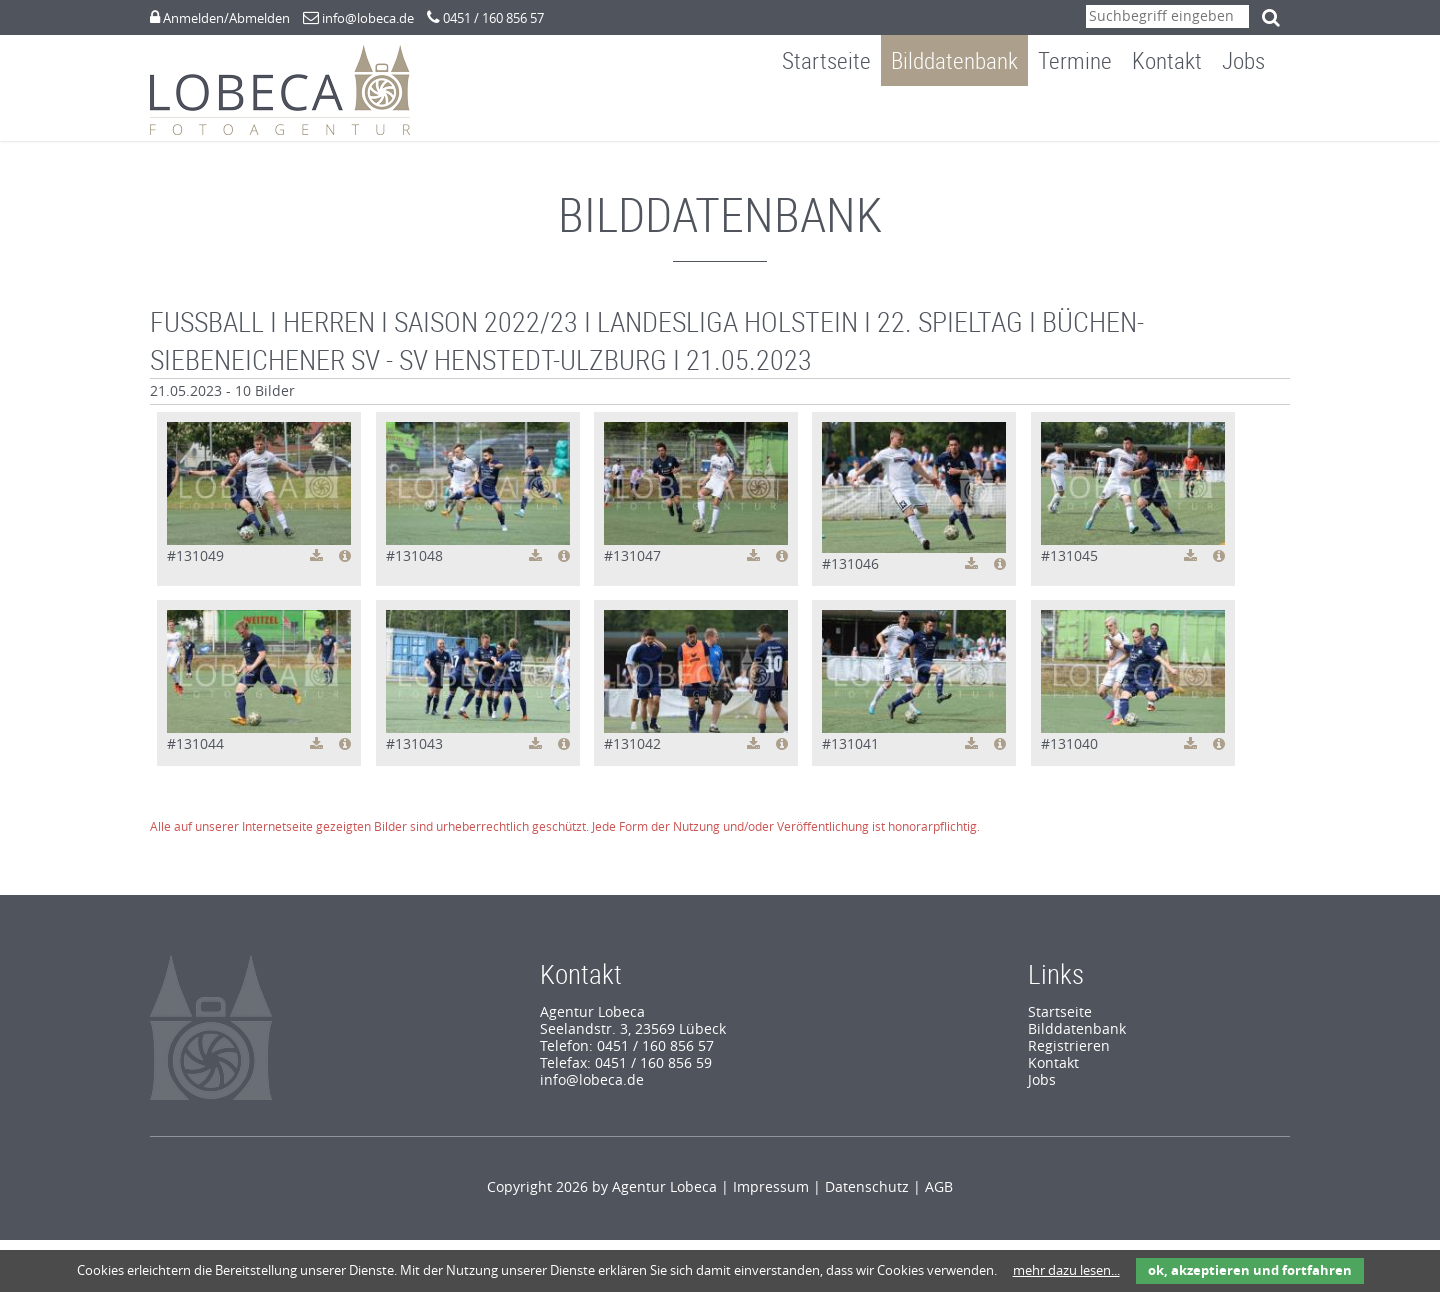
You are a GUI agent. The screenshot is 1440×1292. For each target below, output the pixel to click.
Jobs (1258, 113)
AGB (939, 1197)
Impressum (771, 1197)
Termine (1090, 113)
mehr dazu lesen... (1066, 1270)
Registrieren (1069, 1056)
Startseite (841, 113)
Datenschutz (867, 1197)
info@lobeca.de (368, 18)
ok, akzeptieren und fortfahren (1250, 1270)
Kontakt (1182, 113)
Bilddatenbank (969, 113)
